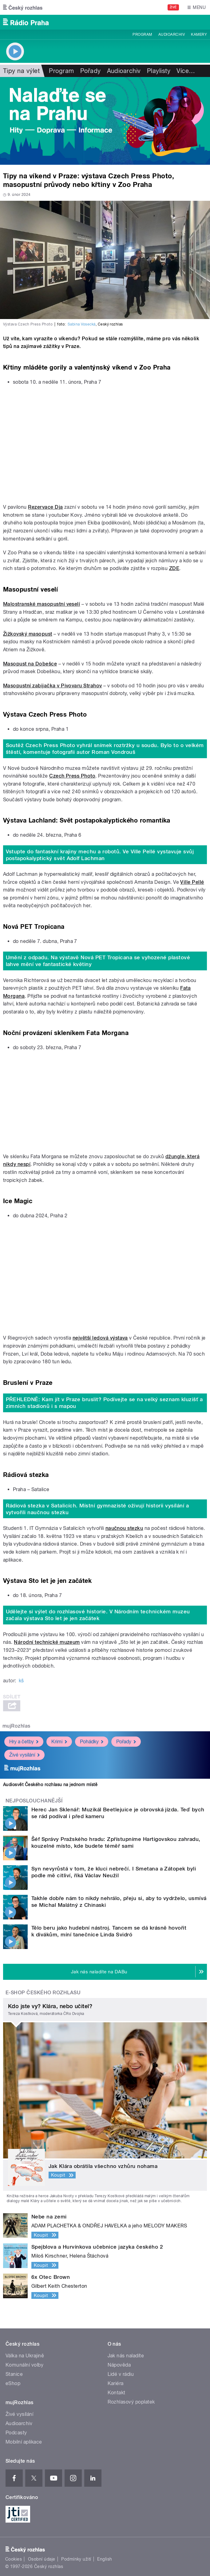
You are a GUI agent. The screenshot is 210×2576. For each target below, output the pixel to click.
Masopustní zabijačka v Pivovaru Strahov (52, 686)
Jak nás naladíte (126, 2356)
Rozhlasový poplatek (131, 2402)
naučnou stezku (124, 1528)
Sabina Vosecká (82, 324)
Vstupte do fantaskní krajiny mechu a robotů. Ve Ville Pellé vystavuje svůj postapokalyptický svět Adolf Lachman (100, 854)
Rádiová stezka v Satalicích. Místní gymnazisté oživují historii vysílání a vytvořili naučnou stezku (97, 1508)
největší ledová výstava (100, 1338)
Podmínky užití (76, 2559)
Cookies (13, 2559)
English (104, 2559)
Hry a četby (23, 1742)
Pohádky (91, 1742)
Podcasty (16, 2433)
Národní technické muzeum (47, 1642)
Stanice (14, 2374)
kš (21, 1681)
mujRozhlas (16, 1726)
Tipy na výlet (21, 71)
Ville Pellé (192, 882)
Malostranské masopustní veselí (41, 604)
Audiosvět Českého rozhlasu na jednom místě (50, 1784)
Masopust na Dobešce (30, 664)
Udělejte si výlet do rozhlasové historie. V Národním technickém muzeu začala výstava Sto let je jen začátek (98, 1614)
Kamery (199, 34)
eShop (13, 2383)
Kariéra (116, 2383)
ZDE (174, 568)
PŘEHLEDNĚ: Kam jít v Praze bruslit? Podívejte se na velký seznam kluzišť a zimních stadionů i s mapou (104, 1402)
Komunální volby (24, 2365)
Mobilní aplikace (24, 2442)
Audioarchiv (171, 34)
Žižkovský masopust (27, 634)
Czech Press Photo (72, 776)
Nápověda (119, 2365)
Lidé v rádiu (121, 2374)
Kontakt (116, 2393)
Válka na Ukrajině (25, 2356)
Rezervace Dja (45, 507)
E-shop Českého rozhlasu (43, 1993)
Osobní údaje (41, 2559)
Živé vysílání (24, 1755)
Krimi (59, 1742)
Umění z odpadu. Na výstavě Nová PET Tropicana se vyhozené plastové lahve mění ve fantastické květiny (98, 960)
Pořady (90, 71)
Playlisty (158, 71)
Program (142, 34)
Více (185, 71)
